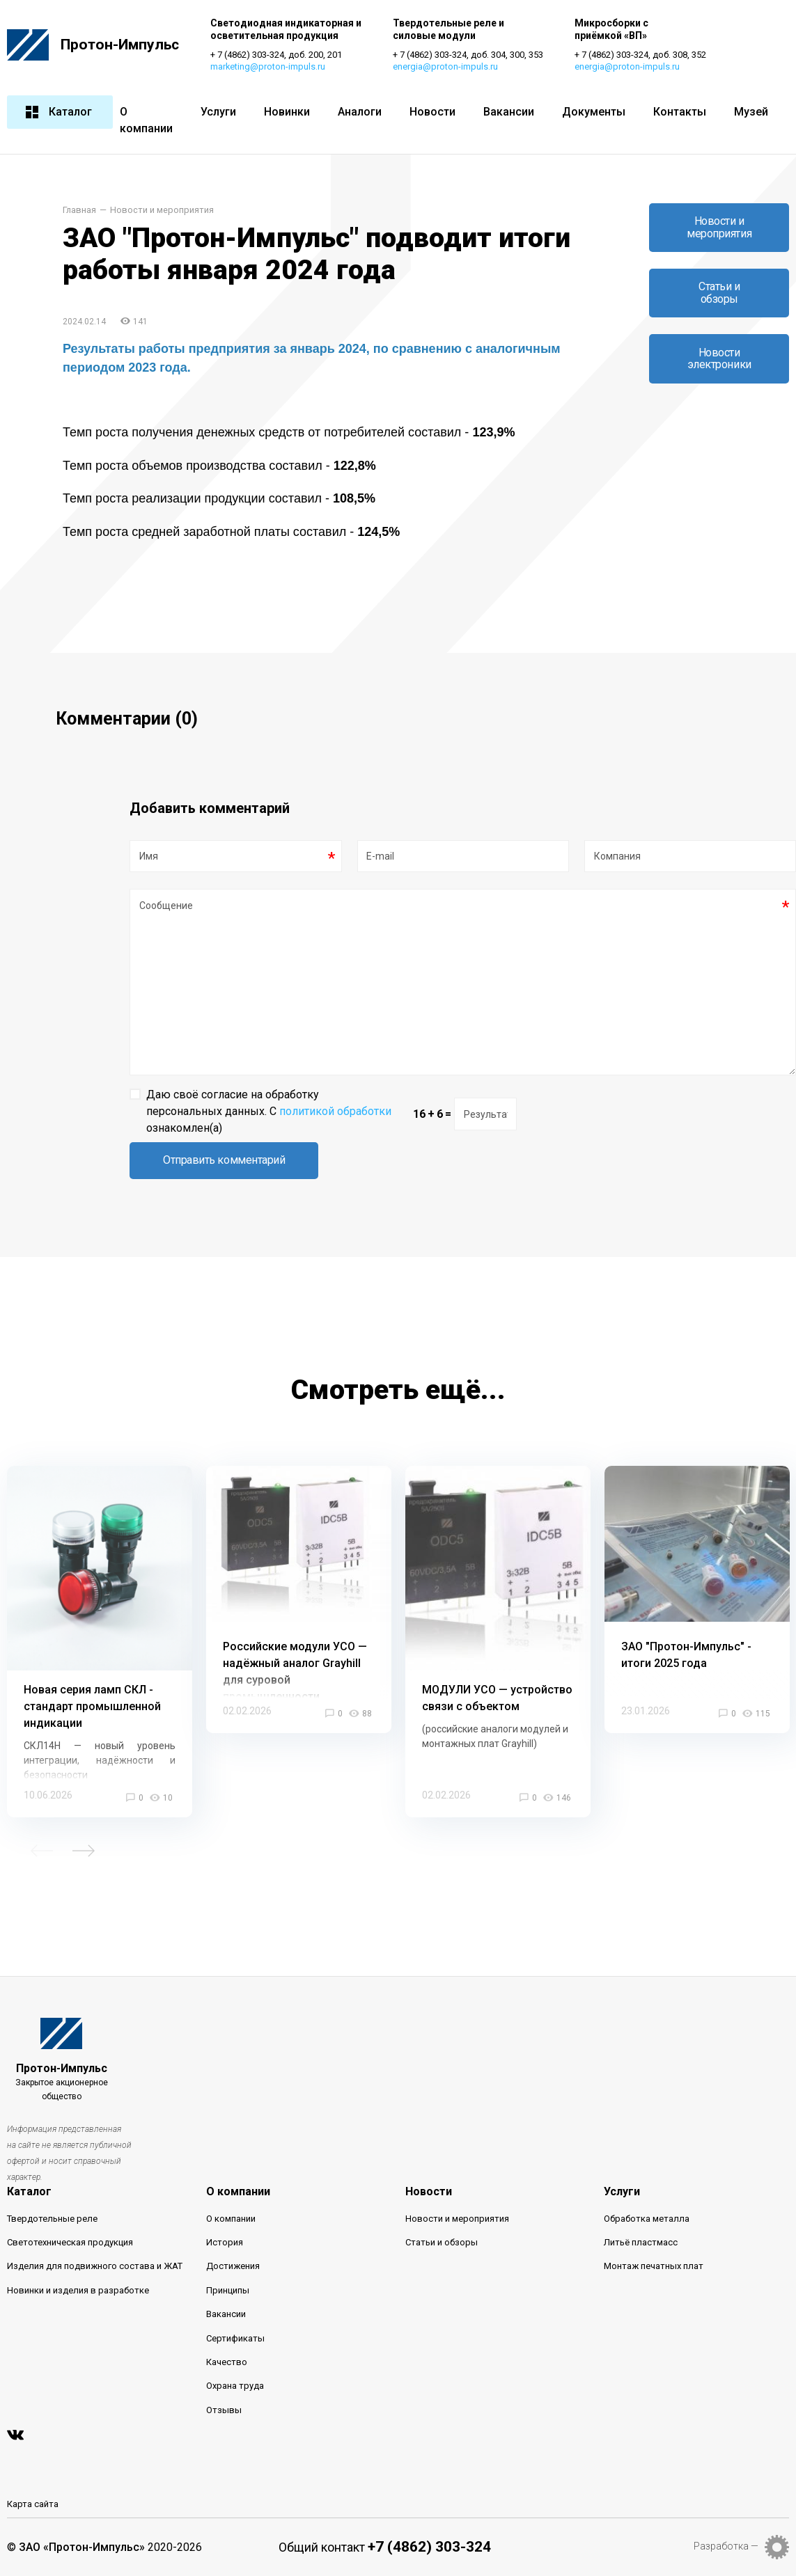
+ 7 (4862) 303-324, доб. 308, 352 (642, 55)
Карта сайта (32, 2504)
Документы (593, 111)
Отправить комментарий (224, 1160)
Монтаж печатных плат (653, 2266)
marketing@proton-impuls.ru (268, 67)
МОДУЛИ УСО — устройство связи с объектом (497, 1699)
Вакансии (508, 111)
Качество (226, 2362)
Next (83, 1851)
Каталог (58, 112)
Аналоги (360, 111)
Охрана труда (235, 2386)
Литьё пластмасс (641, 2243)
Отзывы (224, 2410)
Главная (79, 210)
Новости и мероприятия (162, 210)
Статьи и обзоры (719, 293)
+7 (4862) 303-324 (429, 2547)
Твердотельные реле (52, 2218)
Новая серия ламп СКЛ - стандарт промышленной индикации (92, 1707)
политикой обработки (335, 1111)
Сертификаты (235, 2338)
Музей (751, 111)
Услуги (218, 111)
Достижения (233, 2266)
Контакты (679, 111)
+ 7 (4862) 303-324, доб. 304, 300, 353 (469, 55)
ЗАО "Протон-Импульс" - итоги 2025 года (686, 1655)
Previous (42, 1851)
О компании (146, 120)
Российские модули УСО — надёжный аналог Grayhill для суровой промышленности (295, 1672)
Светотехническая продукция (70, 2243)
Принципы (227, 2291)
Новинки (287, 111)
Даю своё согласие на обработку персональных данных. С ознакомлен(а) (268, 1111)
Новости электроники (719, 359)
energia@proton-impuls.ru (446, 67)
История (224, 2243)
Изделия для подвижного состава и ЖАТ (94, 2266)
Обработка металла (646, 2218)
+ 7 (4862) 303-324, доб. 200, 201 (276, 55)
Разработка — (726, 2546)
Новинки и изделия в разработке (78, 2291)
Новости (432, 111)
